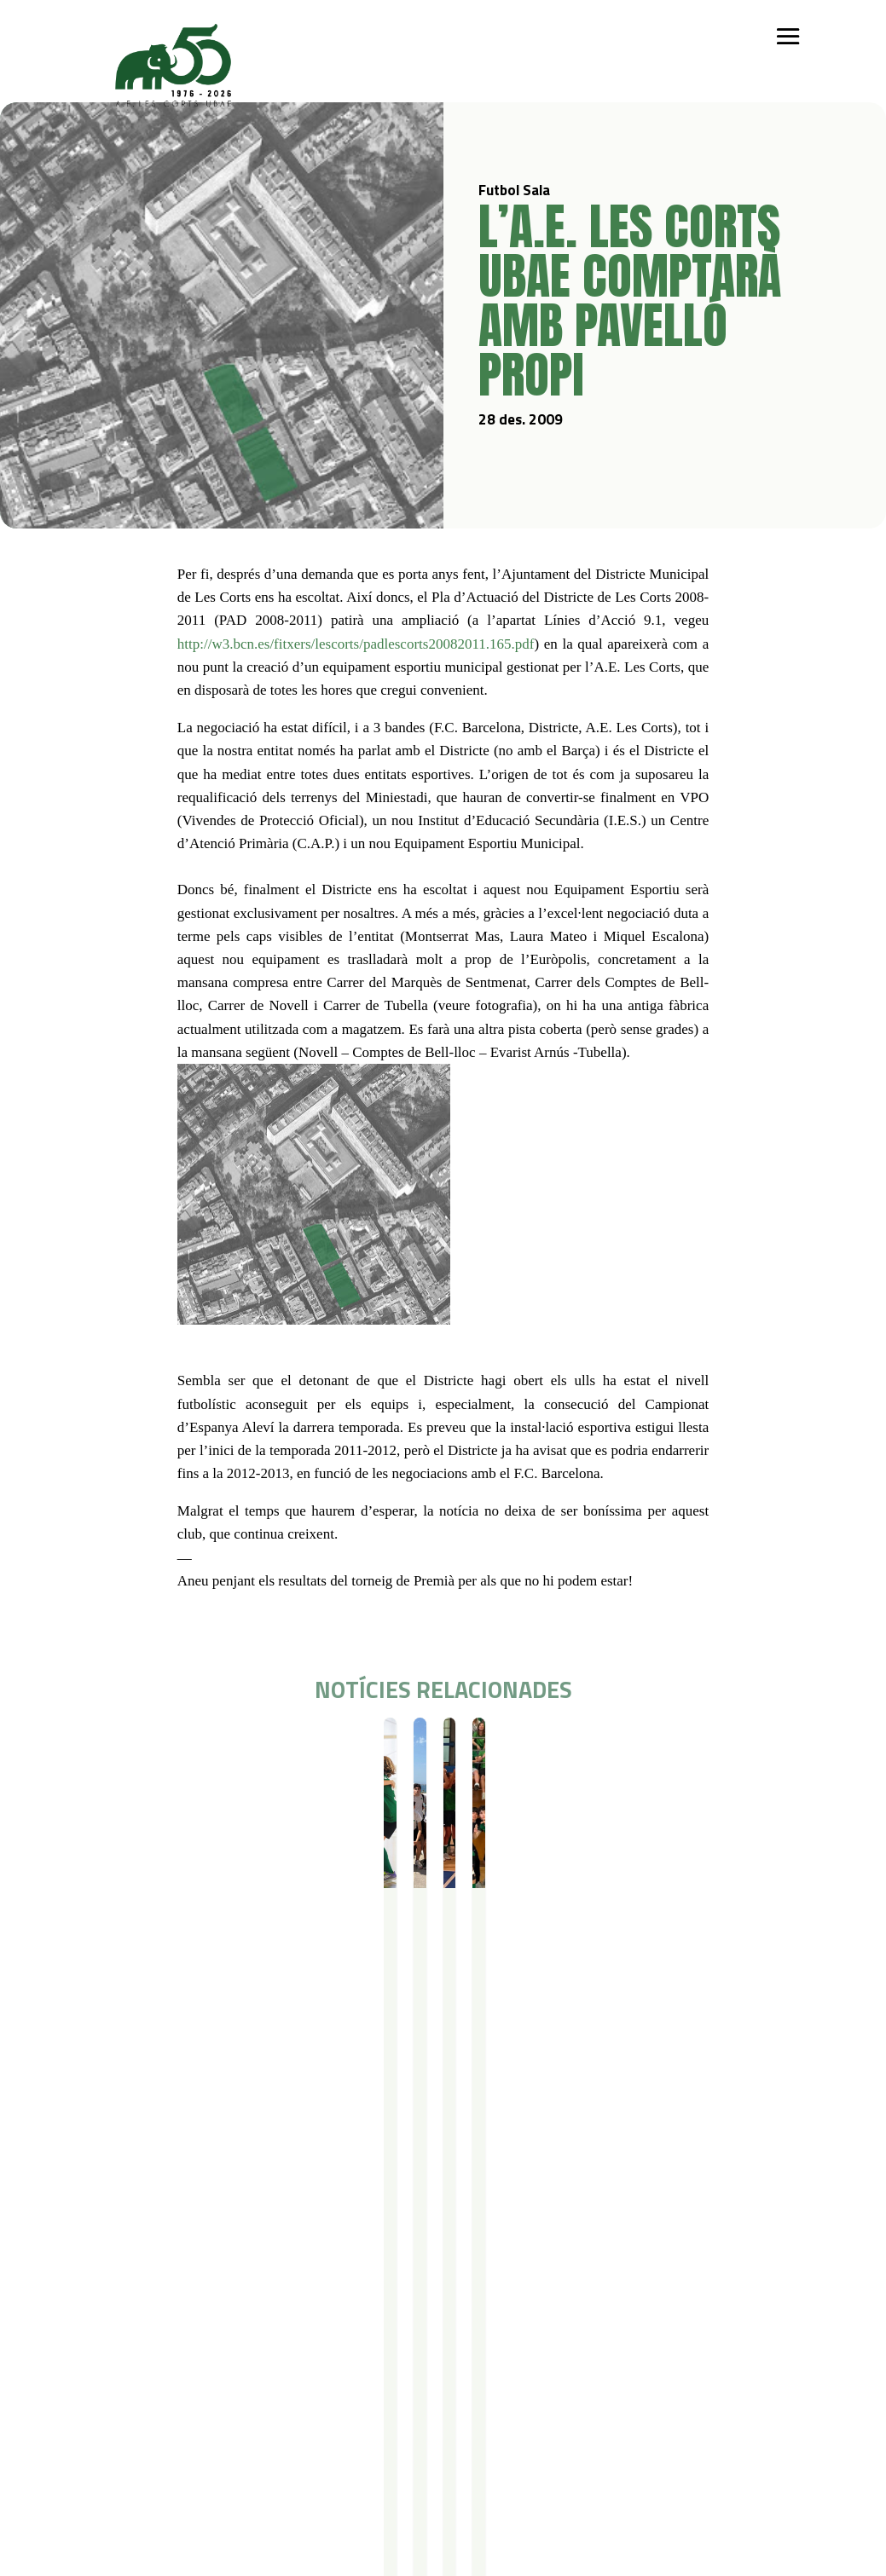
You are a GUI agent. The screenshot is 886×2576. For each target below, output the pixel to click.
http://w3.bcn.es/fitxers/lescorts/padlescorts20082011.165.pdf (356, 644)
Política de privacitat (234, 2443)
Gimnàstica (199, 2382)
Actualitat (591, 2293)
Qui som (111, 2293)
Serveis (436, 2293)
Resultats (442, 1748)
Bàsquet (192, 2360)
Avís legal (203, 2465)
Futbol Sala (143, 1748)
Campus (323, 2293)
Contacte (114, 2443)
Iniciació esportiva (217, 2316)
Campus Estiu (334, 2316)
